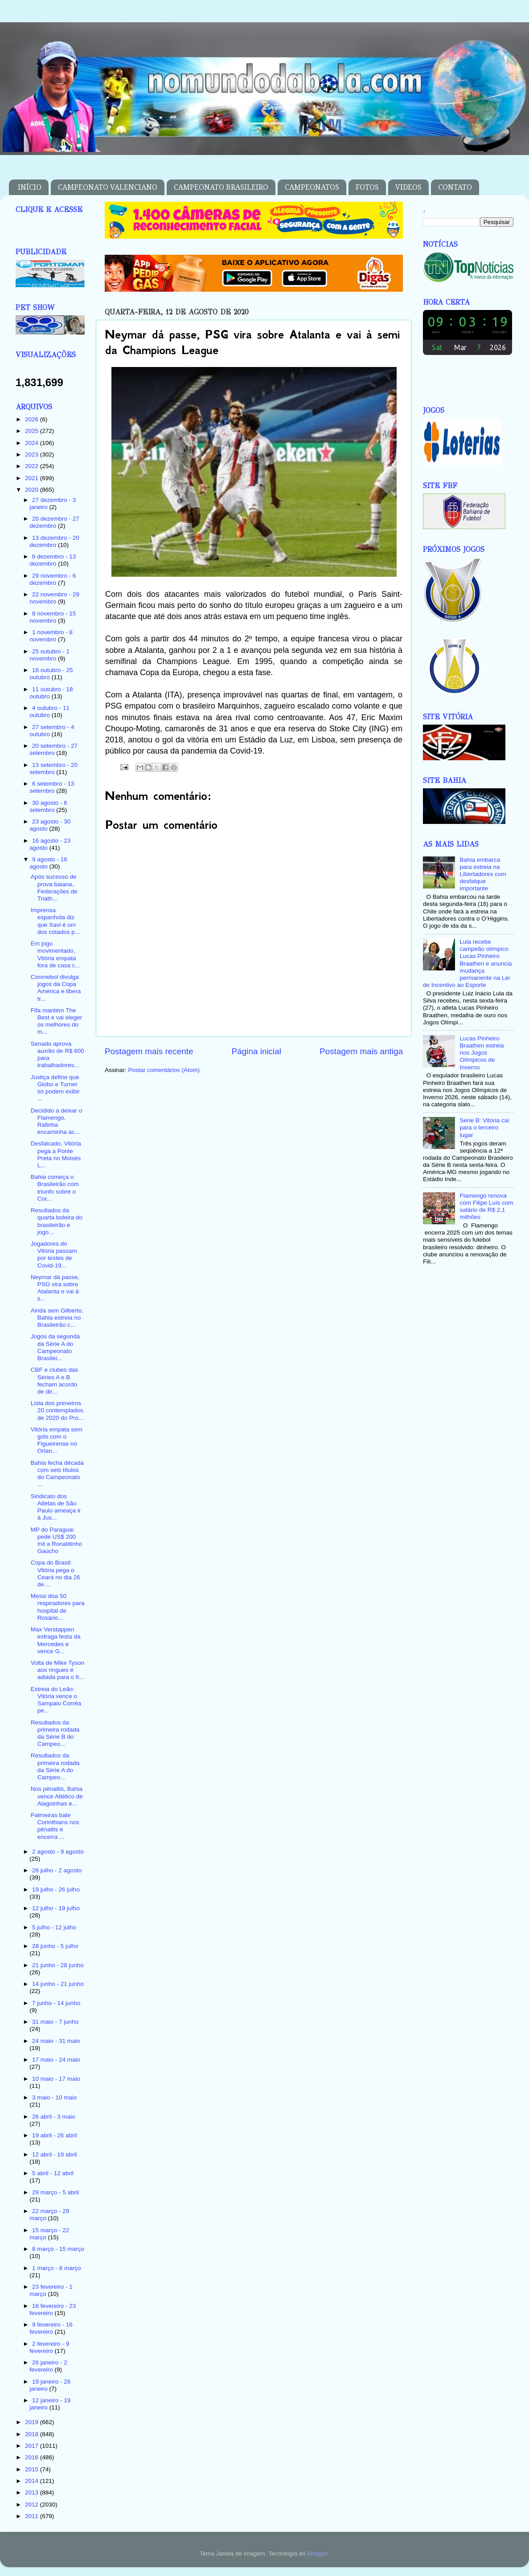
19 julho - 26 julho (56, 1889)
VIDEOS (408, 187)
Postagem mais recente (149, 1051)
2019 (32, 2422)
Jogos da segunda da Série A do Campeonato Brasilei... (55, 1347)
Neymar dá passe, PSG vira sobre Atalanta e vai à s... (55, 1288)
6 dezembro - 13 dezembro (52, 560)
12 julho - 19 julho (56, 1908)
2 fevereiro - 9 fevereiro (49, 2347)
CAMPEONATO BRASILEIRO (221, 187)
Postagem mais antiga (361, 1051)
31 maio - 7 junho (55, 2021)
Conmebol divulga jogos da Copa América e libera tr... (56, 988)
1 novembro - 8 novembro (51, 636)
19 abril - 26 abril (54, 2135)
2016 (32, 2457)
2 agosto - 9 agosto (58, 1851)
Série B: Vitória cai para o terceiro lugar (484, 1127)
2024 (32, 443)
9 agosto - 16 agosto (48, 863)
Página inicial (256, 1051)
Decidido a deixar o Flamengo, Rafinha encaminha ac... (56, 1121)
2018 (32, 2434)
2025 (32, 431)
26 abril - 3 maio (53, 2116)
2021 (32, 478)
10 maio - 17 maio (56, 2078)
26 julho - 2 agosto (57, 1870)
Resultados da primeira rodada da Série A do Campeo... (55, 1766)
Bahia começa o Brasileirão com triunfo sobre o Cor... (55, 1188)
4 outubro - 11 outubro (49, 711)
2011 (32, 2516)
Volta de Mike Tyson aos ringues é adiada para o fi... (58, 1669)
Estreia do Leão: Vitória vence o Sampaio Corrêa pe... (56, 1700)
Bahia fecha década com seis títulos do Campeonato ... (57, 1473)
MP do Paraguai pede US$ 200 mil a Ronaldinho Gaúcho (56, 1540)
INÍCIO (29, 187)
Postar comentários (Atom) (164, 1070)
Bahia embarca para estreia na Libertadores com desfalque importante (482, 874)
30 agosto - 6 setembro (48, 806)
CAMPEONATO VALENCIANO (107, 187)
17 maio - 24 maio (56, 2059)
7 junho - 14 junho (56, 2003)
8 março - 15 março (58, 2249)
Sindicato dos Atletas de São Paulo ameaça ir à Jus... (56, 1507)
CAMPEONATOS (312, 187)
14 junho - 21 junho (58, 1984)
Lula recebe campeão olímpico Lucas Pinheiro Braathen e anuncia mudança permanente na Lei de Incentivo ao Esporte (467, 963)
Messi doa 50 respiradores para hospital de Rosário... (58, 1607)
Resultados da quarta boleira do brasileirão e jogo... (56, 1221)
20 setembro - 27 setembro (53, 749)
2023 (32, 454)
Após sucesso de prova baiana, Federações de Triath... (54, 887)
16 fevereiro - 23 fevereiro (52, 2309)
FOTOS (367, 187)
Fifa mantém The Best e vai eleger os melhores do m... (56, 1021)
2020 (32, 489)
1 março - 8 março (56, 2268)
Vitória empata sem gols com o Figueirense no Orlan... (56, 1440)
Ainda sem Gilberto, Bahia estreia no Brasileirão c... (57, 1317)
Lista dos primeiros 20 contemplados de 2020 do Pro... (57, 1410)
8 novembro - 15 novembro (52, 617)
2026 (32, 419)
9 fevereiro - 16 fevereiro (51, 2328)
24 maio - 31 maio (56, 2041)
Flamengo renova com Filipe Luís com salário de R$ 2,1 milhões (486, 1206)
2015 (32, 2469)
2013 (32, 2492)
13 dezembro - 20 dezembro (54, 541)
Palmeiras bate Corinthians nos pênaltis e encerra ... (55, 1826)
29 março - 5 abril (55, 2192)
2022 (32, 466)
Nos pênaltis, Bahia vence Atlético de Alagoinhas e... (57, 1795)
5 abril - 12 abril (53, 2173)
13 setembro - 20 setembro (53, 768)
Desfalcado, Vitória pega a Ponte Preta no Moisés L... (56, 1154)
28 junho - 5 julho (55, 1946)
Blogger (317, 2553)
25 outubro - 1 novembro (49, 655)
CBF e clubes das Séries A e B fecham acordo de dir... (54, 1380)
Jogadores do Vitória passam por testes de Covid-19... (54, 1254)
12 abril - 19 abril (54, 2154)
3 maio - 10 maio (54, 2097)
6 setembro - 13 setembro (51, 787)
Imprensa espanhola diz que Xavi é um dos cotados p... (55, 921)
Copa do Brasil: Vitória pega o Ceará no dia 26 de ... (55, 1573)
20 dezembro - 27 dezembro (54, 522)
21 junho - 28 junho (58, 1965)
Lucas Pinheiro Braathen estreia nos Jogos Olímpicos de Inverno (481, 1053)
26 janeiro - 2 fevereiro (48, 2366)
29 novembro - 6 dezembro (52, 579)
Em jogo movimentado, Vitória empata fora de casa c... (55, 954)
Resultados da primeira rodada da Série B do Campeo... (55, 1733)
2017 (32, 2445)
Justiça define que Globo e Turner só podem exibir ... (55, 1088)
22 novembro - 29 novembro (54, 598)
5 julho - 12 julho (54, 1927)
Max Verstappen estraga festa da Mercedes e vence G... (56, 1640)
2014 (32, 2481)
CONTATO (455, 187)
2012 (32, 2504)
